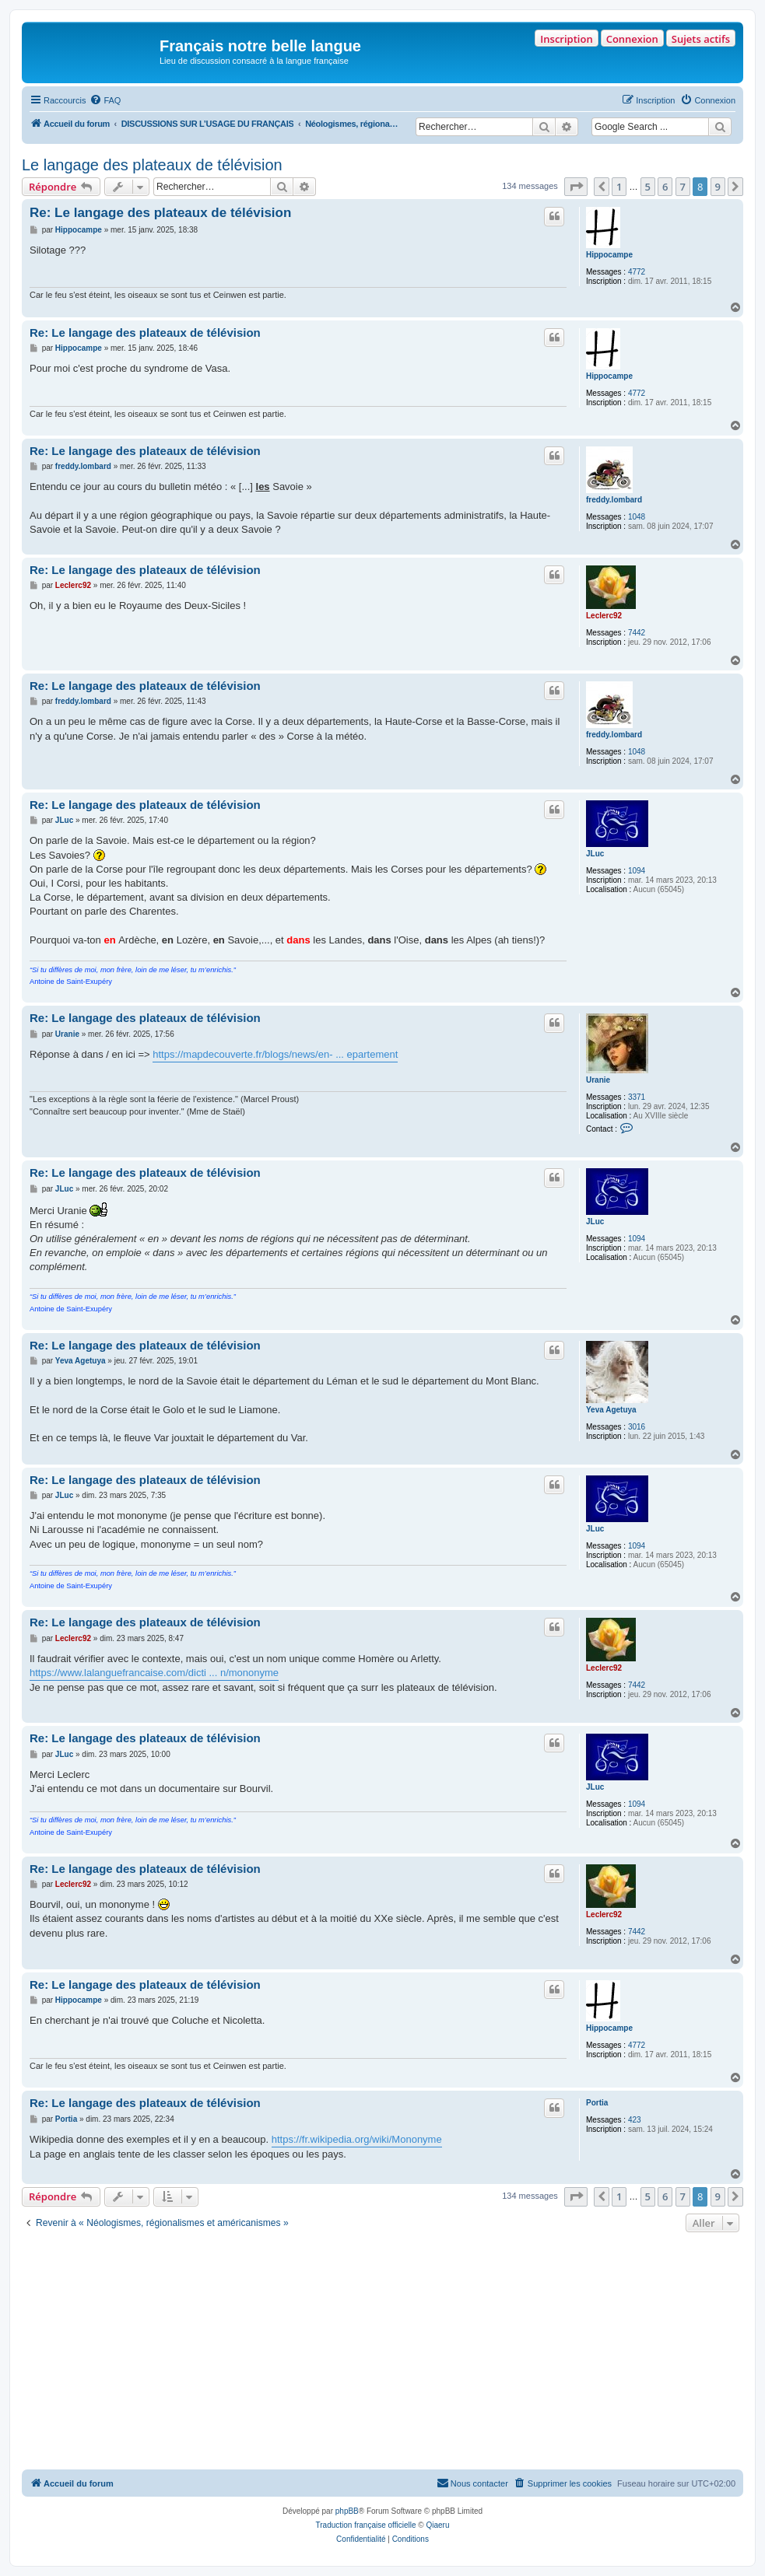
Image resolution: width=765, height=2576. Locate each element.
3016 (636, 1427)
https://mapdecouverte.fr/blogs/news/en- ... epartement (275, 1054)
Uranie (598, 1080)
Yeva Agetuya (611, 1409)
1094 (636, 870)
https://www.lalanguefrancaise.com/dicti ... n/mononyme (154, 1672)
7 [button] (683, 187)
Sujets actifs (701, 39)
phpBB (347, 2511)
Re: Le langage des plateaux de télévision (160, 212)
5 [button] (648, 187)
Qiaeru (437, 2525)
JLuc (595, 853)
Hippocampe (609, 254)
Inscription (566, 39)
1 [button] (619, 187)
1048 (636, 517)
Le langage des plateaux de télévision (152, 164)
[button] (576, 186)
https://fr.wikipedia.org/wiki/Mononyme (357, 2139)
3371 (636, 1097)
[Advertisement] (382, 2353)
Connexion (632, 39)
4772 (636, 272)
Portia (597, 2102)
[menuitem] (105, 100)
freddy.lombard (614, 499)
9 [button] (718, 187)
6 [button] (665, 187)
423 (634, 2120)
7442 (636, 632)
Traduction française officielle (366, 2525)
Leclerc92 (604, 615)
